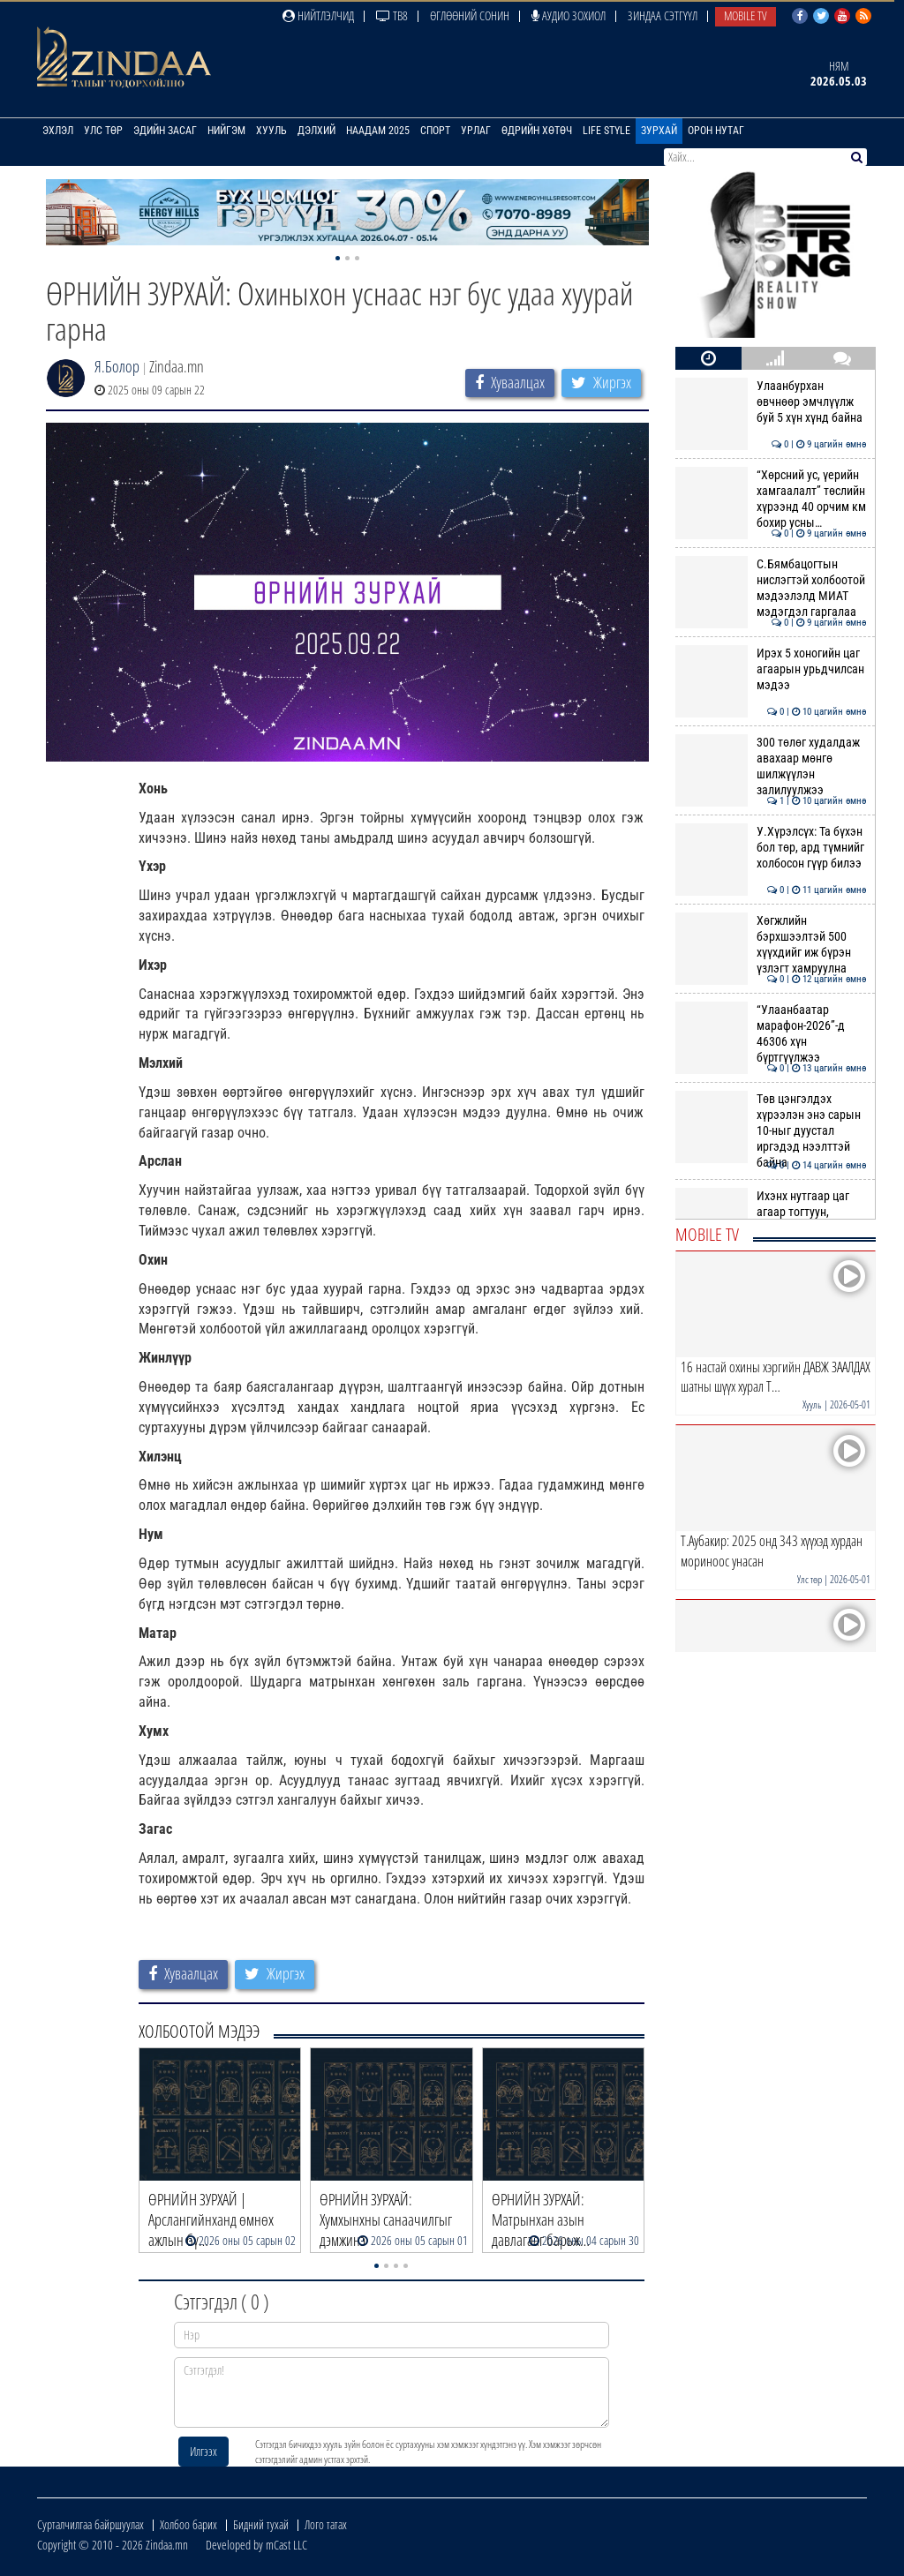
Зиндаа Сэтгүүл (662, 15)
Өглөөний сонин (469, 15)
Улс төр (103, 130)
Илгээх (203, 2451)
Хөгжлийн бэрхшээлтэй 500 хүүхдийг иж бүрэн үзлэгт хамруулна (771, 944)
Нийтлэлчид (318, 15)
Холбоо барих (188, 2524)
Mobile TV (745, 15)
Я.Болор (116, 366)
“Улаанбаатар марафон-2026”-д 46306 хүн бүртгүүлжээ (771, 1034)
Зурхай (659, 130)
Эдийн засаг (165, 130)
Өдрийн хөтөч (536, 130)
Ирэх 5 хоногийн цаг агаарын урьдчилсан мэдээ (771, 669)
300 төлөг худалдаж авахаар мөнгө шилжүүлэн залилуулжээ (771, 766)
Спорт (435, 130)
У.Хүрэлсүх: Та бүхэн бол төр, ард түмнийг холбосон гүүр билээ (771, 847)
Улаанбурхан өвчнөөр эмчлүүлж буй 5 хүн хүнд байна (771, 402)
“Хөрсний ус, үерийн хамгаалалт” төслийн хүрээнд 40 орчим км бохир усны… (771, 499)
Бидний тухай (261, 2524)
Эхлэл (57, 130)
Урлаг (476, 130)
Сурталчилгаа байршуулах (90, 2524)
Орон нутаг (716, 130)
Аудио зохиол (568, 15)
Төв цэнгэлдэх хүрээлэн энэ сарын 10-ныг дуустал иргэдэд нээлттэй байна (771, 1131)
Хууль (271, 130)
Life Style (606, 130)
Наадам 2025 (378, 130)
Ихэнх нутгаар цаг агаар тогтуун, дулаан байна (771, 1212)
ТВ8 (392, 15)
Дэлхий (316, 130)
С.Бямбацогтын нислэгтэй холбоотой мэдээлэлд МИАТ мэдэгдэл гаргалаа (771, 588)
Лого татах (326, 2524)
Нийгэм (226, 130)
